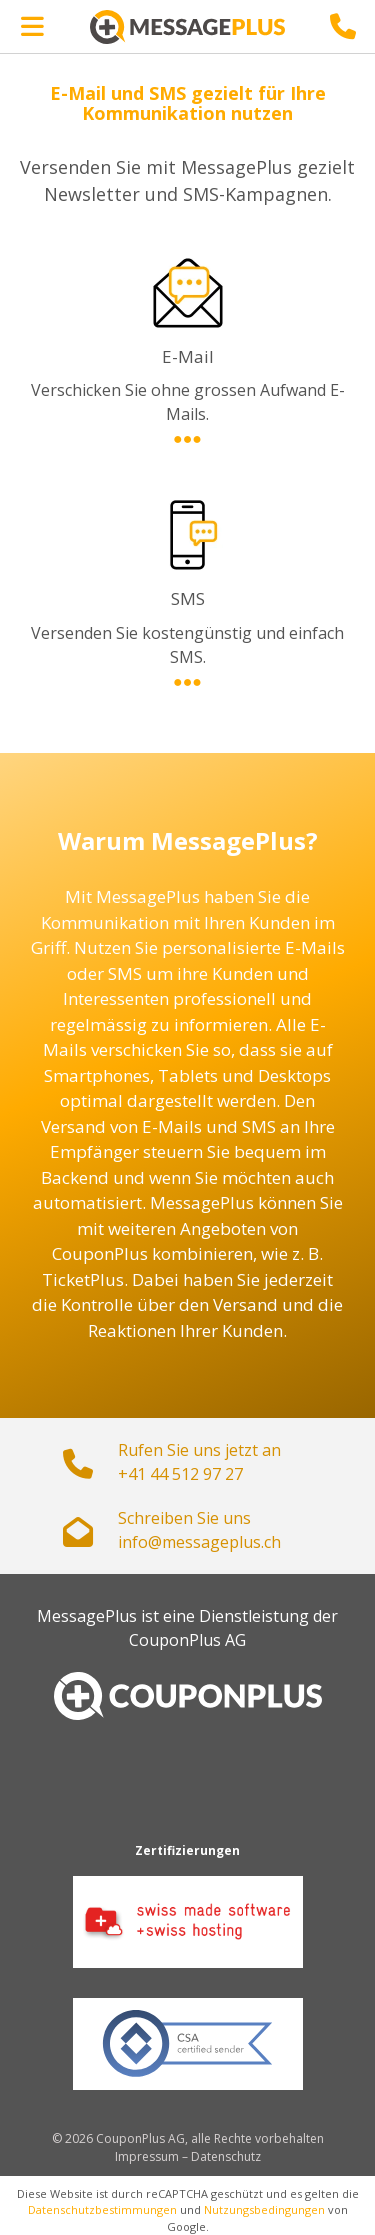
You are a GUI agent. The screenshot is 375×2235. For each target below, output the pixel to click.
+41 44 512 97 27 (180, 1474)
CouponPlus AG (187, 1640)
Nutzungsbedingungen (264, 2209)
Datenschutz (226, 2156)
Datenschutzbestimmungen (102, 2209)
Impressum (147, 2156)
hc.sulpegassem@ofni (199, 1542)
